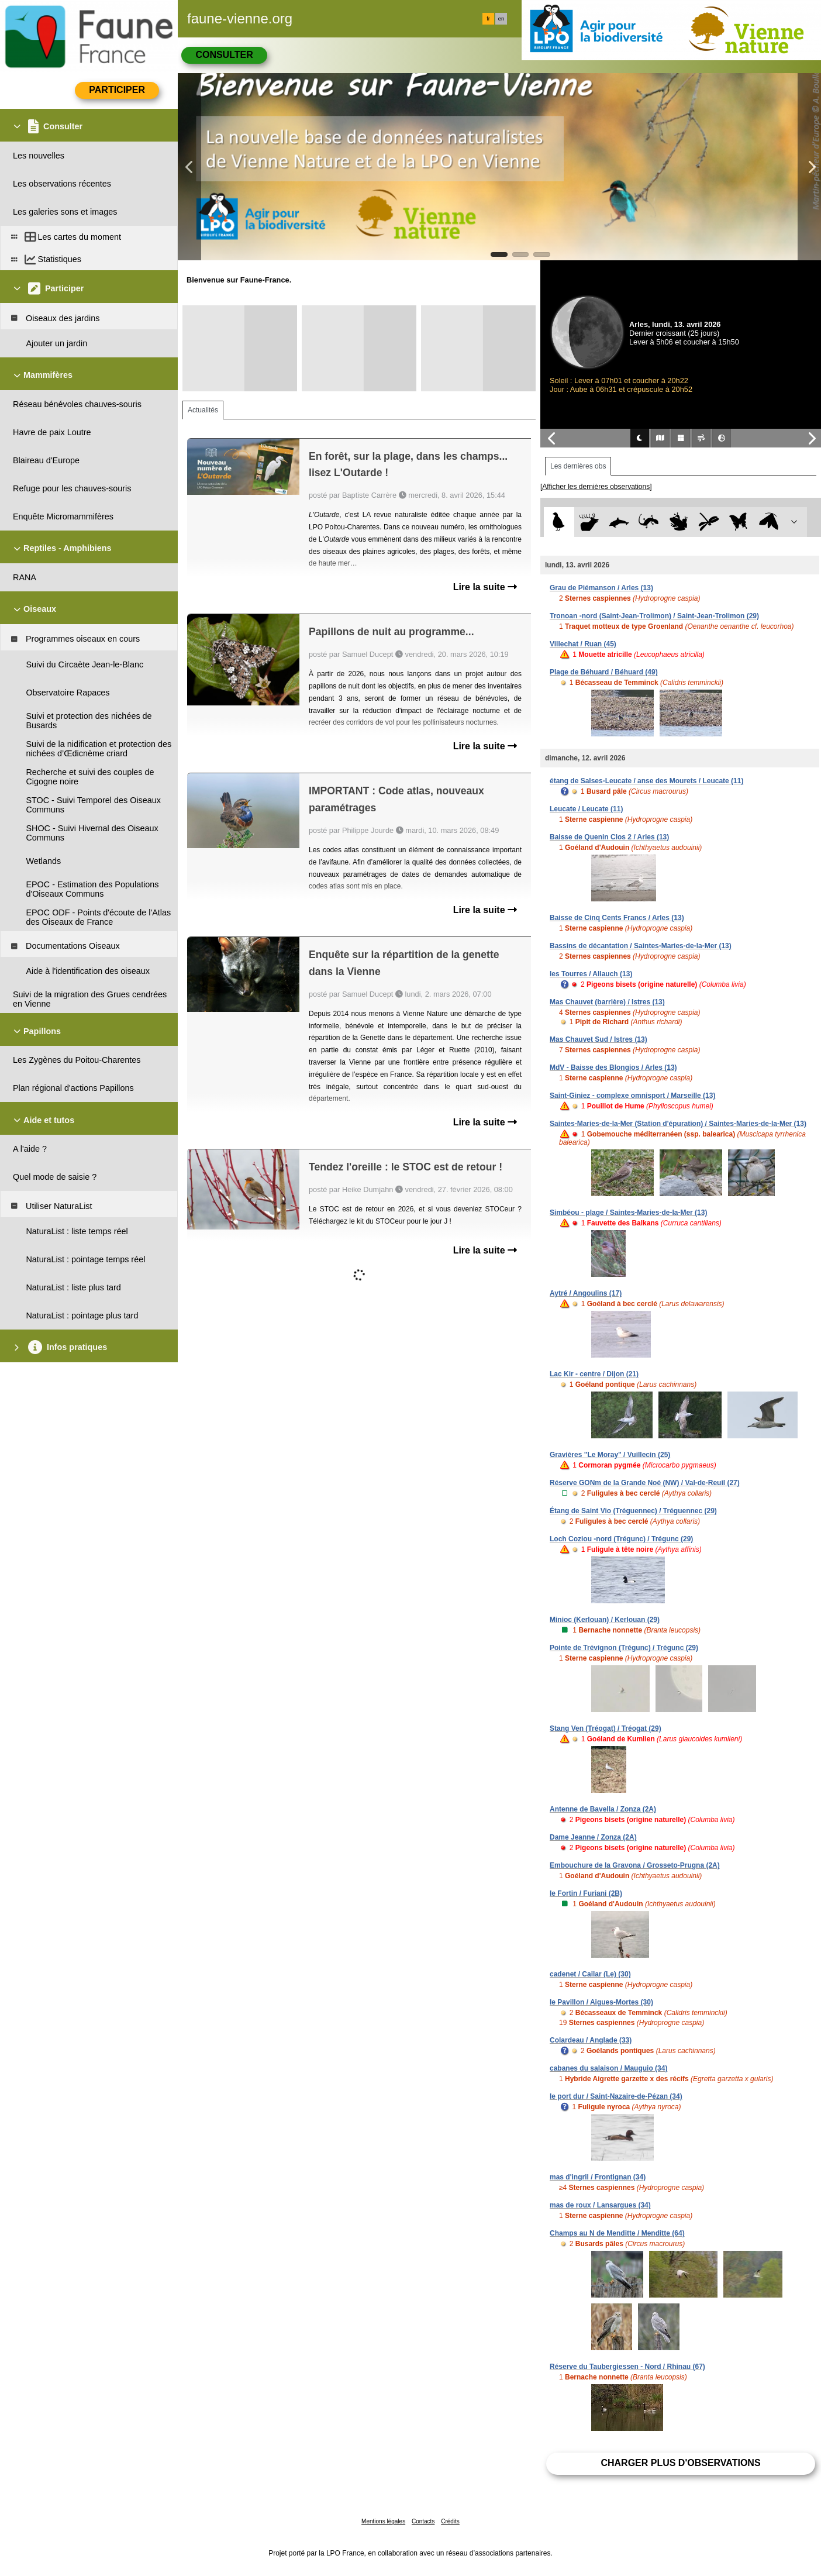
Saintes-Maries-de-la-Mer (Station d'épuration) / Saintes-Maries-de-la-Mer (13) (678, 1124)
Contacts (423, 2521)
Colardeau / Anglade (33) (591, 2040)
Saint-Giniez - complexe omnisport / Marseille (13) (632, 1095)
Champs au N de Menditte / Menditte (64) (617, 2233)
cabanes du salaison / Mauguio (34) (608, 2068)
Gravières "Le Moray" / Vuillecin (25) (610, 1455)
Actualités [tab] (203, 410)
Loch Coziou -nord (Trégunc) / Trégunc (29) (621, 1539)
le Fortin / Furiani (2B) (586, 1893)
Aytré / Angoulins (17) (586, 1293)
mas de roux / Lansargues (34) (600, 2205)
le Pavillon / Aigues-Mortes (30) (601, 2002)
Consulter (224, 55)
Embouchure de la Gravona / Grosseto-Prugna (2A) (635, 1865)
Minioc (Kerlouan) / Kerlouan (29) (605, 1620)
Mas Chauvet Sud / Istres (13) (598, 1039)
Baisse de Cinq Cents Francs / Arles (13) (617, 918)
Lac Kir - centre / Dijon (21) (594, 1374)
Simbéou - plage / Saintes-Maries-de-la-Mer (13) (628, 1212)
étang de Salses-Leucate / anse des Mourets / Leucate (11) (646, 781)
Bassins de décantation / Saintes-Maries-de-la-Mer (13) (641, 946)
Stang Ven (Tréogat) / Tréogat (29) (605, 1728)
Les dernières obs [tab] (578, 466)
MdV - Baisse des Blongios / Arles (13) (613, 1067)
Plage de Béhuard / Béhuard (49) (604, 672)
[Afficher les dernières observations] (596, 487)
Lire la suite (485, 586)
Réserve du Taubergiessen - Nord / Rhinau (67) (627, 2367)
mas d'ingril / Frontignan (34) (598, 2177)
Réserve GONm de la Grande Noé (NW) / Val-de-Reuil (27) (645, 1483)
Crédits (450, 2521)
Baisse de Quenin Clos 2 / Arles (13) (609, 837)
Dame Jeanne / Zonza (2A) (593, 1837)
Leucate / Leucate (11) (586, 809)
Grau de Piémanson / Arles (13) (601, 588)
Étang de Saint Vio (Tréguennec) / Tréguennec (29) (633, 1511)
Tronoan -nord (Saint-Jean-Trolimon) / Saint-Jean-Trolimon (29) (654, 616)
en (501, 19)
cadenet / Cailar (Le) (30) (590, 1974)
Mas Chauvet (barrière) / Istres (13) (607, 1002)
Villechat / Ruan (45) (583, 644)
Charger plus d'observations (680, 2463)
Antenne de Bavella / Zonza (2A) (603, 1809)
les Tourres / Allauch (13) (591, 974)
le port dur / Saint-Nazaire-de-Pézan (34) (616, 2096)
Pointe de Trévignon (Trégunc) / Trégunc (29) (624, 1648)
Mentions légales (383, 2521)
